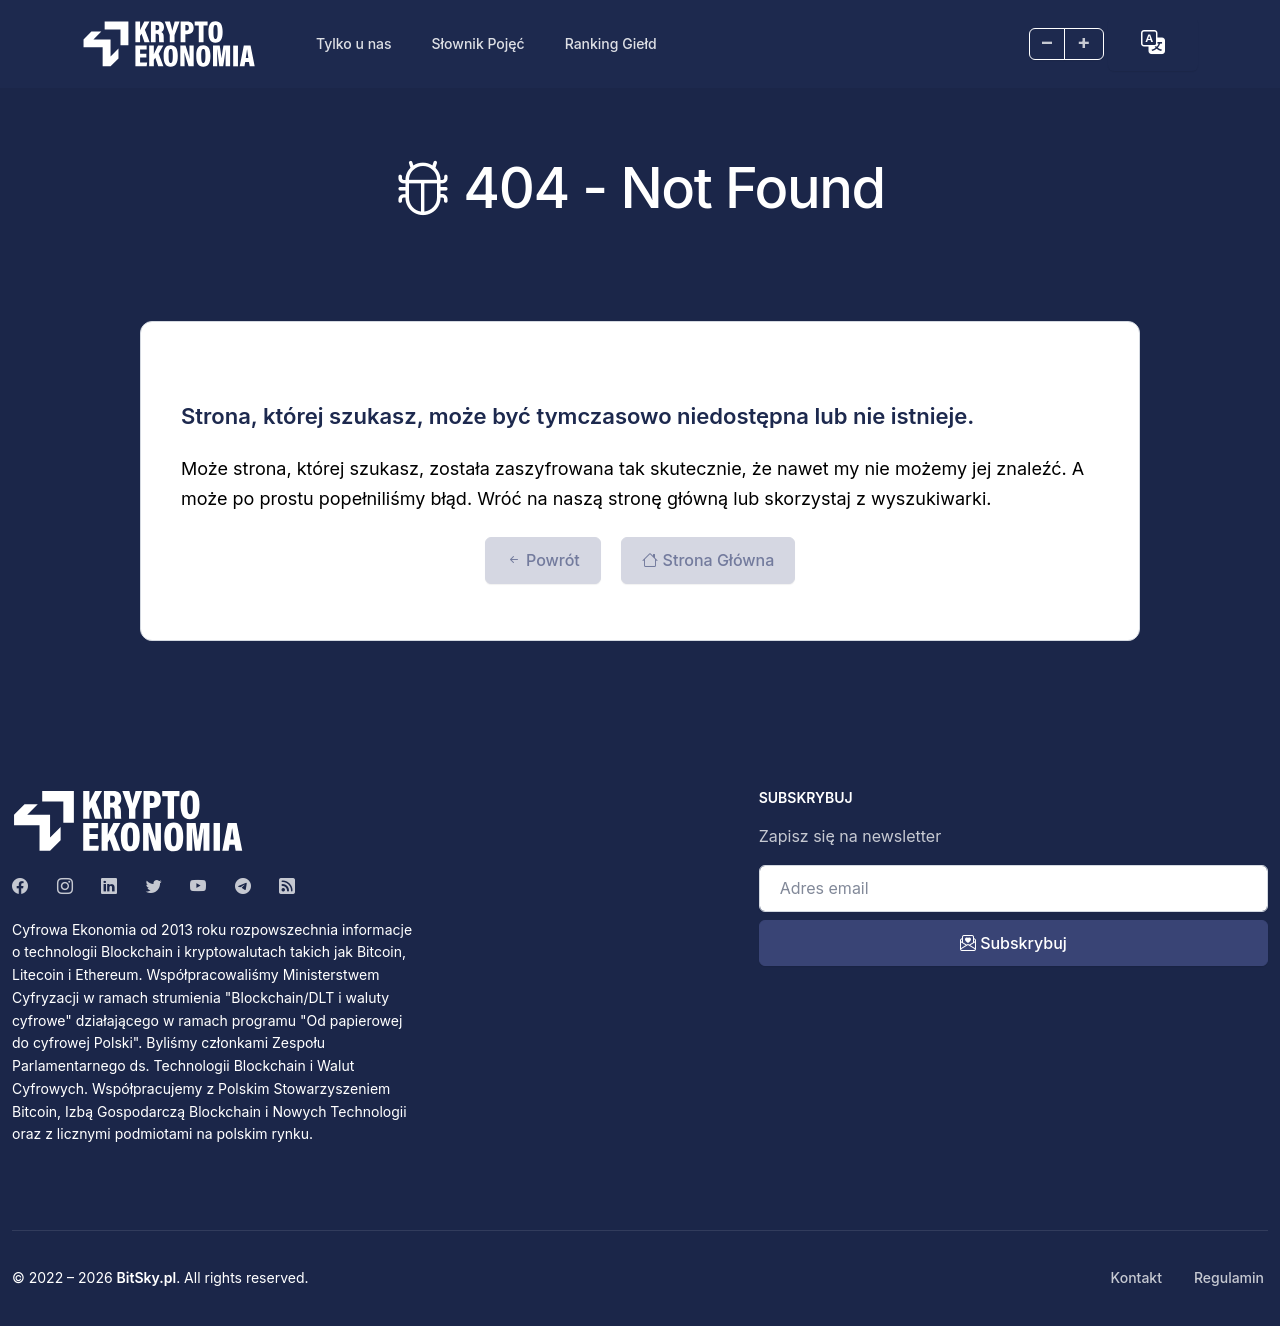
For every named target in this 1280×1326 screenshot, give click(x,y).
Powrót (543, 560)
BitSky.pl (147, 1277)
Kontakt (1136, 1277)
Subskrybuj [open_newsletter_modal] (1013, 943)
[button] (1153, 42)
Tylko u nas (354, 43)
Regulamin (1229, 1277)
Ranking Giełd (611, 43)
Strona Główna (708, 560)
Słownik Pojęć (478, 43)
